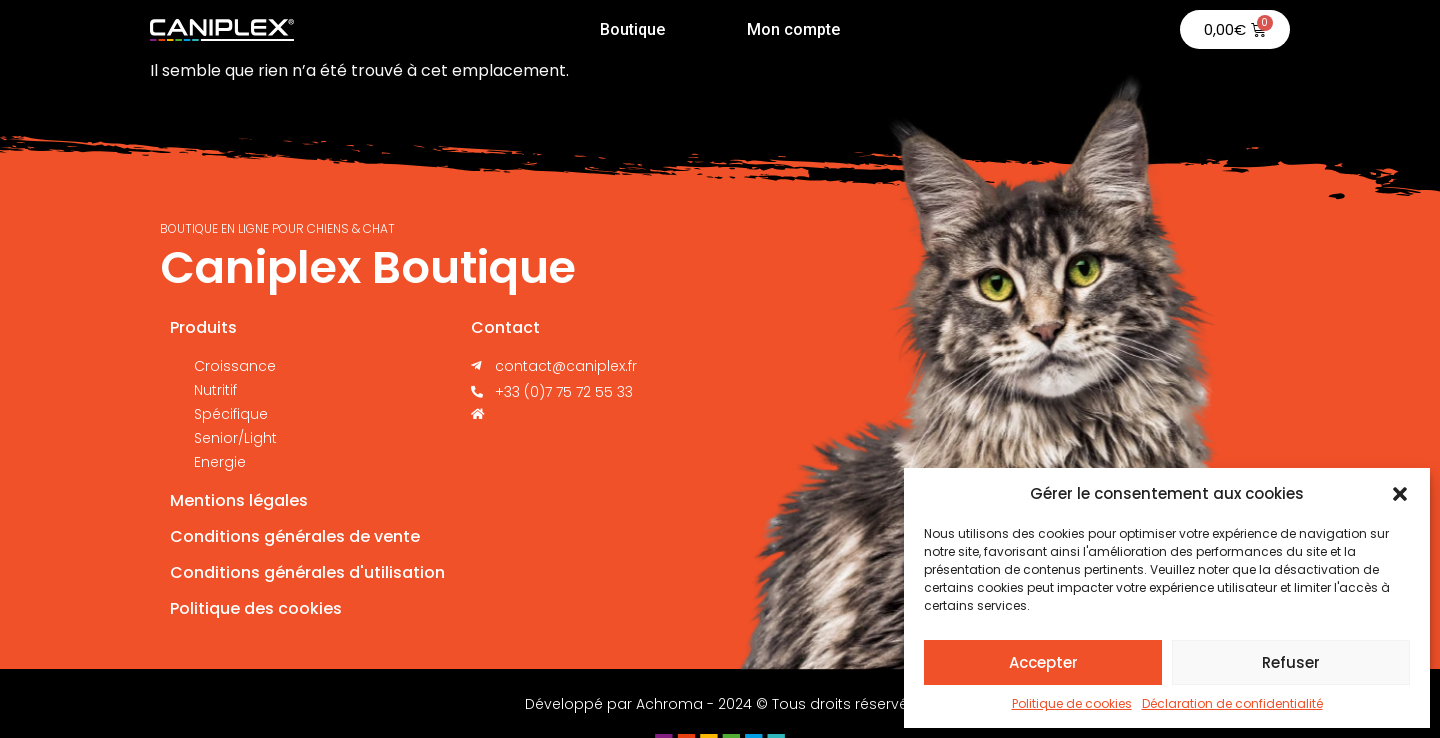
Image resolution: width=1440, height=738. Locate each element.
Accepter (1043, 662)
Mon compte (793, 29)
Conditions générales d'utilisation (307, 572)
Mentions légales (239, 500)
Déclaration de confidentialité (1232, 703)
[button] (1400, 494)
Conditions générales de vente (295, 536)
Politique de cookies (1072, 703)
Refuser (1291, 662)
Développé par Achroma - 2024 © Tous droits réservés (720, 704)
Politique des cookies (256, 608)
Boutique (632, 29)
